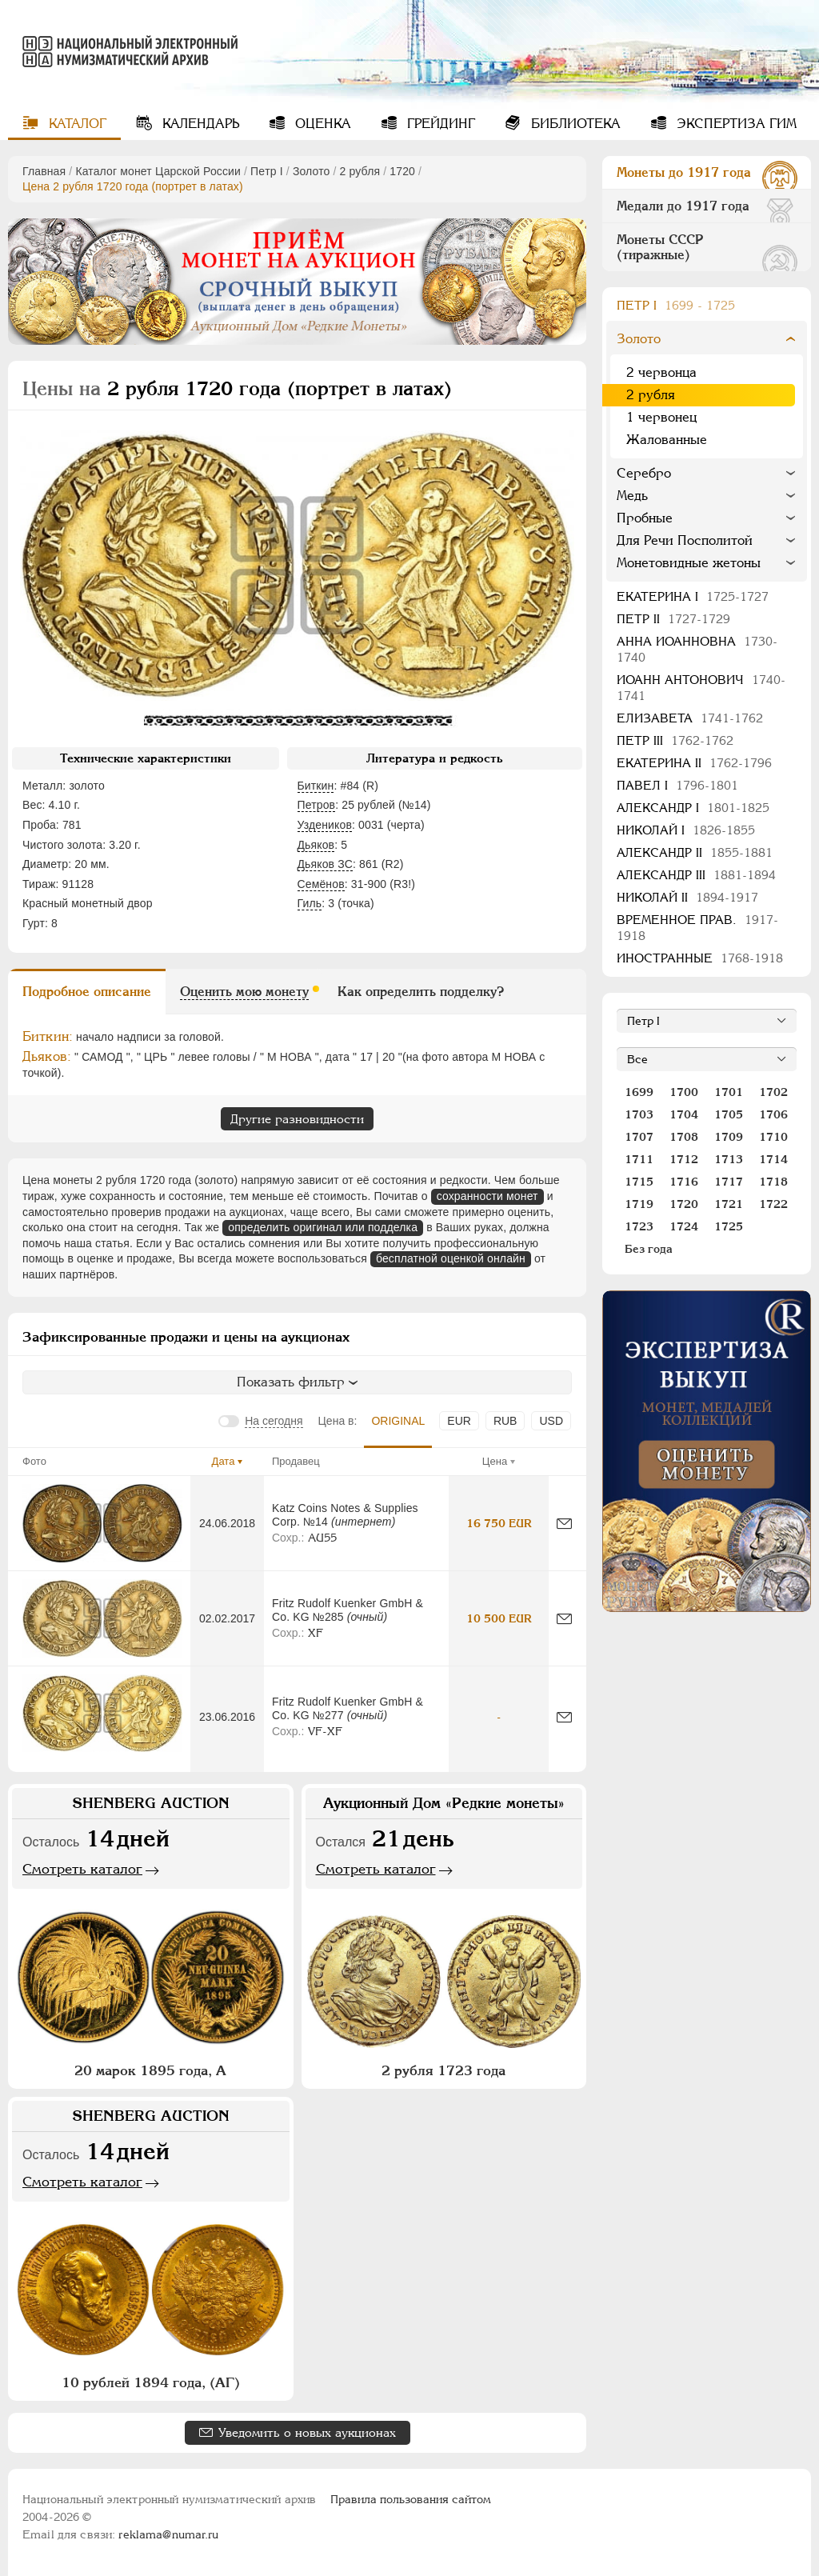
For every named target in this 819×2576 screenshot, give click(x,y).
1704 (683, 1114)
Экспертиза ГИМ (735, 123)
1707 (639, 1136)
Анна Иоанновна (697, 649)
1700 (683, 1092)
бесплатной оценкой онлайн (450, 1258)
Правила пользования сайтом (410, 2499)
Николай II (687, 897)
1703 (639, 1114)
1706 (773, 1114)
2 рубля (360, 171)
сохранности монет (487, 1196)
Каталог (75, 123)
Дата (223, 1461)
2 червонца (661, 372)
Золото (311, 171)
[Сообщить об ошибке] (564, 1523)
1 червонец (661, 417)
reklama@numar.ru (168, 2534)
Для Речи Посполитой (685, 540)
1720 (402, 171)
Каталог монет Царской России (158, 171)
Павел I (677, 785)
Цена (494, 1461)
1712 (683, 1159)
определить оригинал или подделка (322, 1227)
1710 (773, 1136)
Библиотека (574, 123)
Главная (44, 171)
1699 (639, 1092)
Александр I (693, 807)
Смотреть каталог (82, 1869)
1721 (728, 1204)
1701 (728, 1092)
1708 (683, 1136)
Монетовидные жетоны (689, 562)
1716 (683, 1181)
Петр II (673, 619)
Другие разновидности (297, 1119)
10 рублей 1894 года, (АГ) (151, 2382)
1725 (728, 1226)
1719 (639, 1204)
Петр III (675, 740)
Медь (632, 495)
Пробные (645, 518)
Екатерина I (693, 596)
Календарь (198, 123)
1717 (728, 1181)
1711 (639, 1159)
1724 (683, 1226)
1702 (773, 1092)
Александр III (696, 875)
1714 (773, 1159)
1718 (773, 1181)
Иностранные (700, 958)
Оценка (321, 123)
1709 (728, 1136)
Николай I (686, 830)
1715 (639, 1181)
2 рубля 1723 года (443, 2070)
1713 (728, 1159)
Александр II (695, 852)
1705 (728, 1114)
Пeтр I (266, 171)
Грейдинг (439, 123)
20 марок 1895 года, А (150, 2070)
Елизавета (690, 718)
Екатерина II (694, 763)
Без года (649, 1248)
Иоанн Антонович (701, 687)
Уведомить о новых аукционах (307, 2432)
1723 (639, 1226)
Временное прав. (697, 927)
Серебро (644, 473)
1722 (773, 1204)
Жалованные (666, 439)
